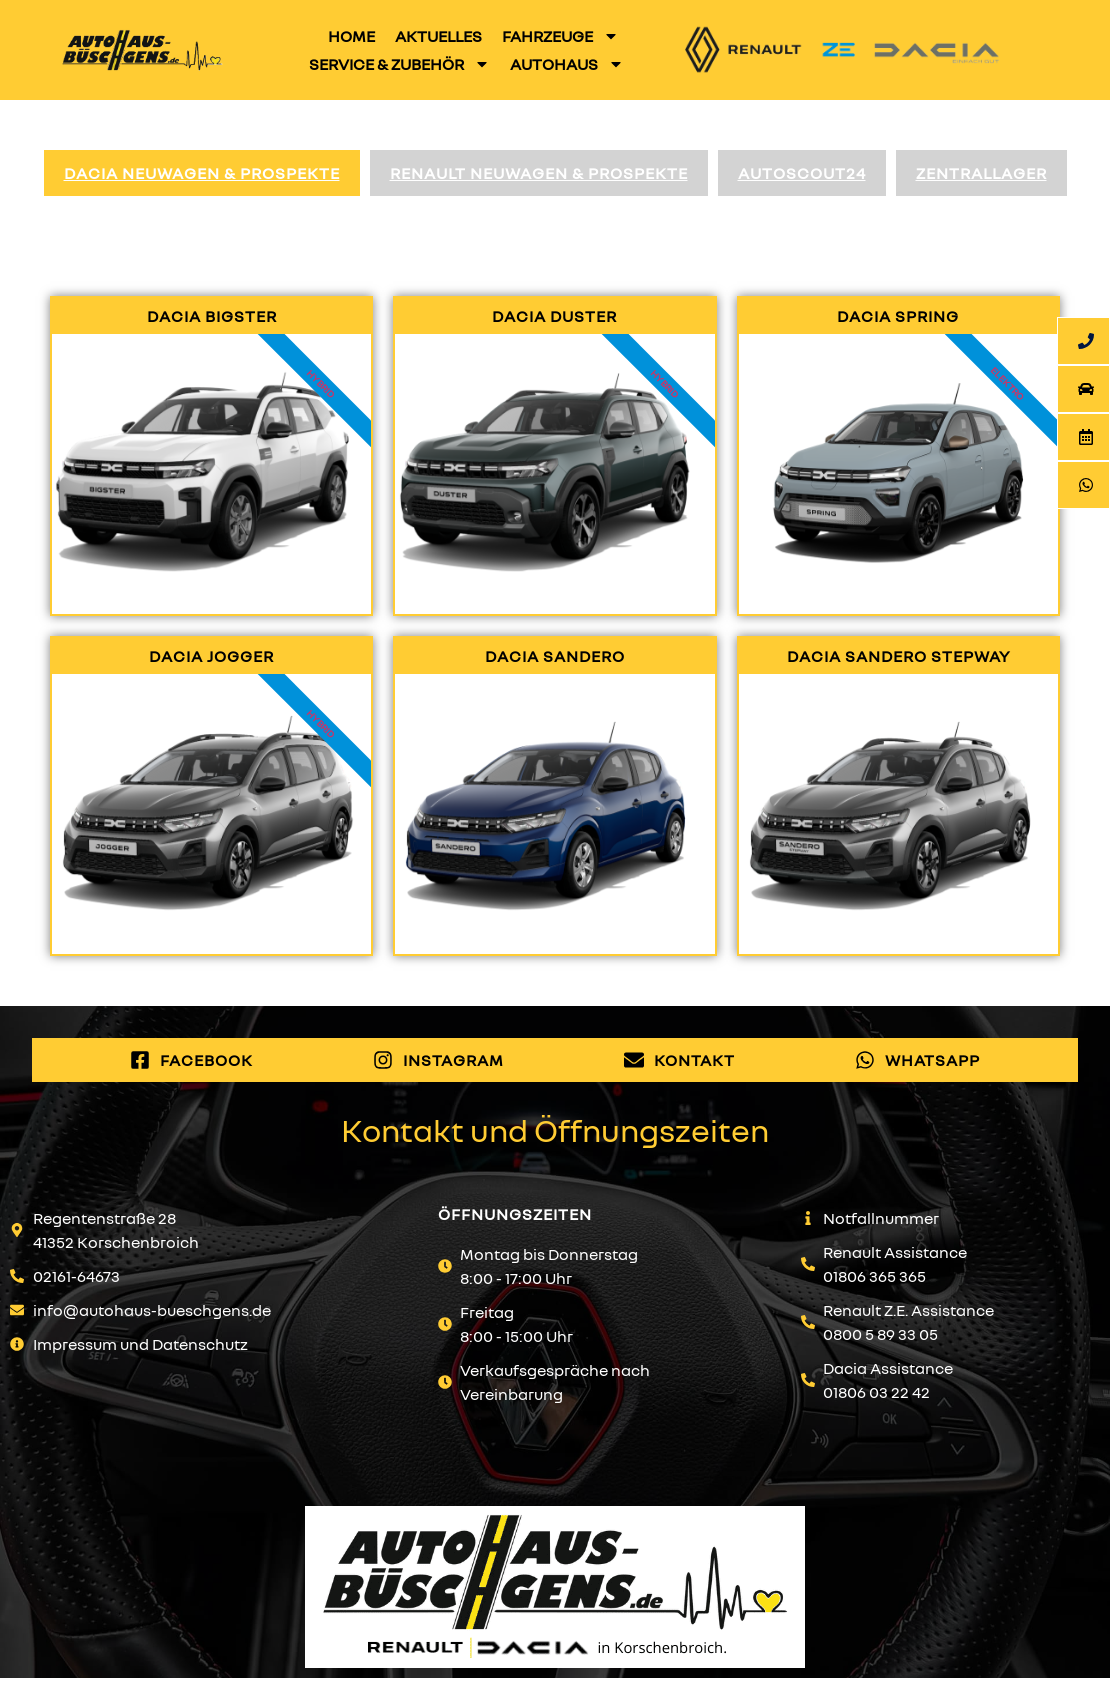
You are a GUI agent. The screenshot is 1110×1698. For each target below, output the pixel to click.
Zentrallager (981, 173)
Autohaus (567, 64)
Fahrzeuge (560, 36)
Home (351, 36)
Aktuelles (438, 36)
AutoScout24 (802, 173)
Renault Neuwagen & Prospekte (539, 173)
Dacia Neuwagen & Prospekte (202, 173)
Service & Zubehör (399, 64)
